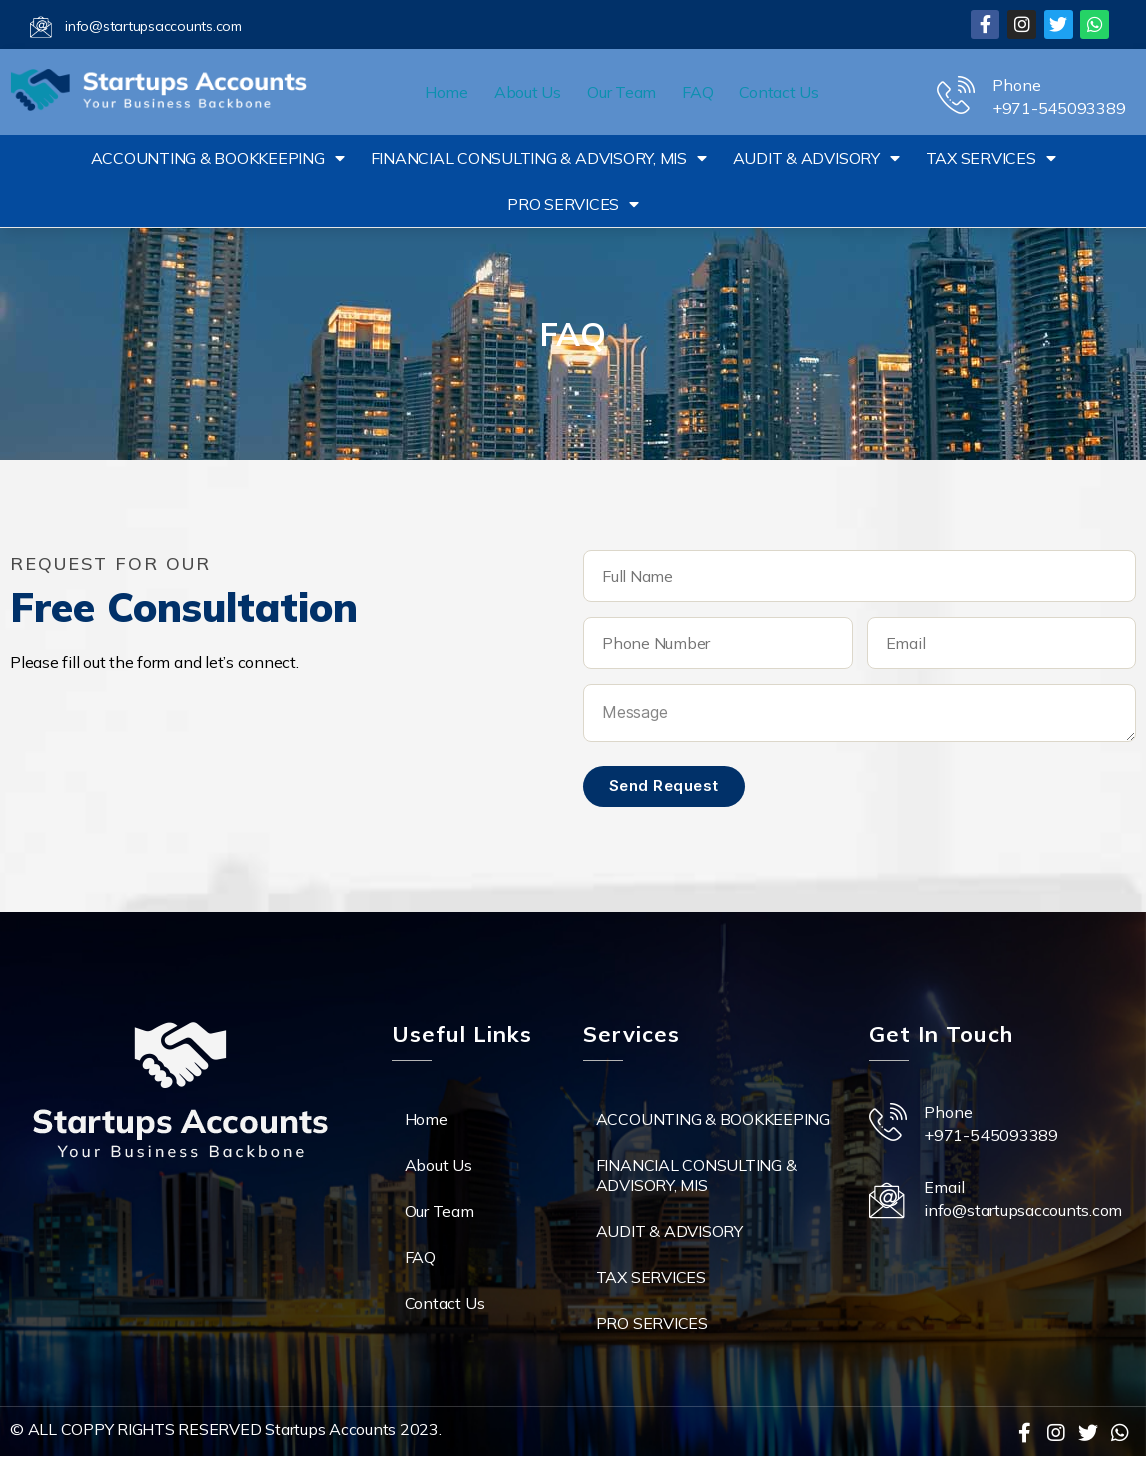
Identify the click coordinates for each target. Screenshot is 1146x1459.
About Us (527, 92)
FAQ (697, 92)
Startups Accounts (330, 1429)
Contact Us (779, 92)
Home (446, 92)
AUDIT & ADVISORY (816, 158)
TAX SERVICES (991, 158)
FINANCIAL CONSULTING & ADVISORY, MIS (539, 158)
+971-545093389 (1059, 108)
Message (859, 713)
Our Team (621, 92)
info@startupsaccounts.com (153, 26)
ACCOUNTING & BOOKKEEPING (218, 158)
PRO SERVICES (573, 204)
